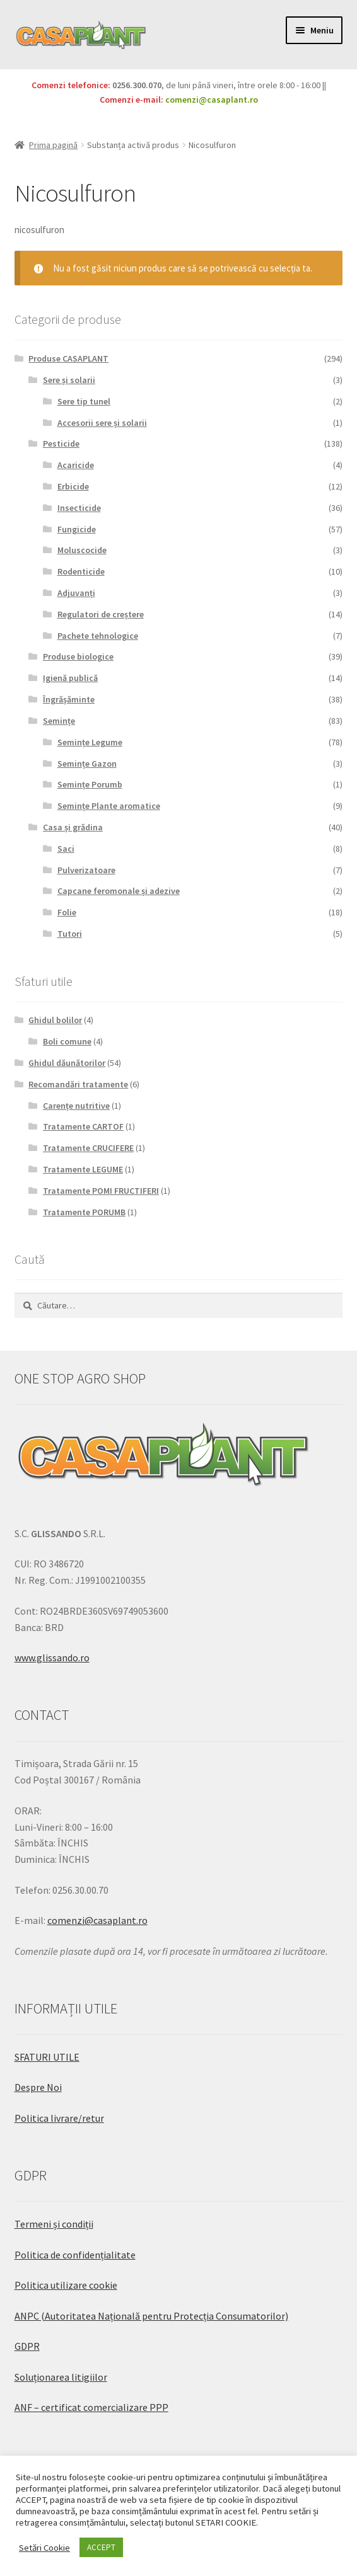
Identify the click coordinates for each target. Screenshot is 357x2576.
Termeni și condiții (54, 2224)
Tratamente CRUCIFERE (88, 1147)
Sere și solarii (69, 380)
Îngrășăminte (69, 699)
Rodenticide (81, 571)
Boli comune (67, 1041)
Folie (66, 912)
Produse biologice (78, 656)
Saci (65, 848)
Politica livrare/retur (59, 2118)
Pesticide (61, 443)
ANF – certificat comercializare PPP (91, 2407)
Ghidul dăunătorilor (66, 1062)
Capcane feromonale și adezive (118, 890)
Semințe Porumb (89, 784)
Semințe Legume (89, 742)
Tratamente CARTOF (83, 1126)
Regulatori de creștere (100, 614)
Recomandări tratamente (78, 1084)
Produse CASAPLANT (68, 358)
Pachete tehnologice (97, 635)
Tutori (69, 933)
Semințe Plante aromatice (108, 805)
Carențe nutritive (76, 1105)
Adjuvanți (76, 592)
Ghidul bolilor (55, 1020)
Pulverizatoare (86, 870)
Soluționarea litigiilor (61, 2377)
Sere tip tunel (83, 401)
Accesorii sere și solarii (102, 422)
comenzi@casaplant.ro (211, 99)
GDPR (27, 2346)
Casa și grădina (73, 827)
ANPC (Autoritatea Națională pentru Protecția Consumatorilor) (151, 2316)
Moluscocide (82, 550)
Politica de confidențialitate (75, 2254)
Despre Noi (38, 2087)
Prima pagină (53, 145)
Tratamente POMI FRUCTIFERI (101, 1190)
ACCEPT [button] (101, 2547)
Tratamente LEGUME (83, 1169)
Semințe (59, 720)
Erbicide (73, 486)
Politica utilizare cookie (66, 2285)
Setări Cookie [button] (44, 2547)
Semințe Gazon (87, 763)
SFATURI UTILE (47, 2057)
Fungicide (76, 529)
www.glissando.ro (52, 1657)
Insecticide (79, 507)
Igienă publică (70, 678)
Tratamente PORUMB (84, 1212)
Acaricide (75, 465)
